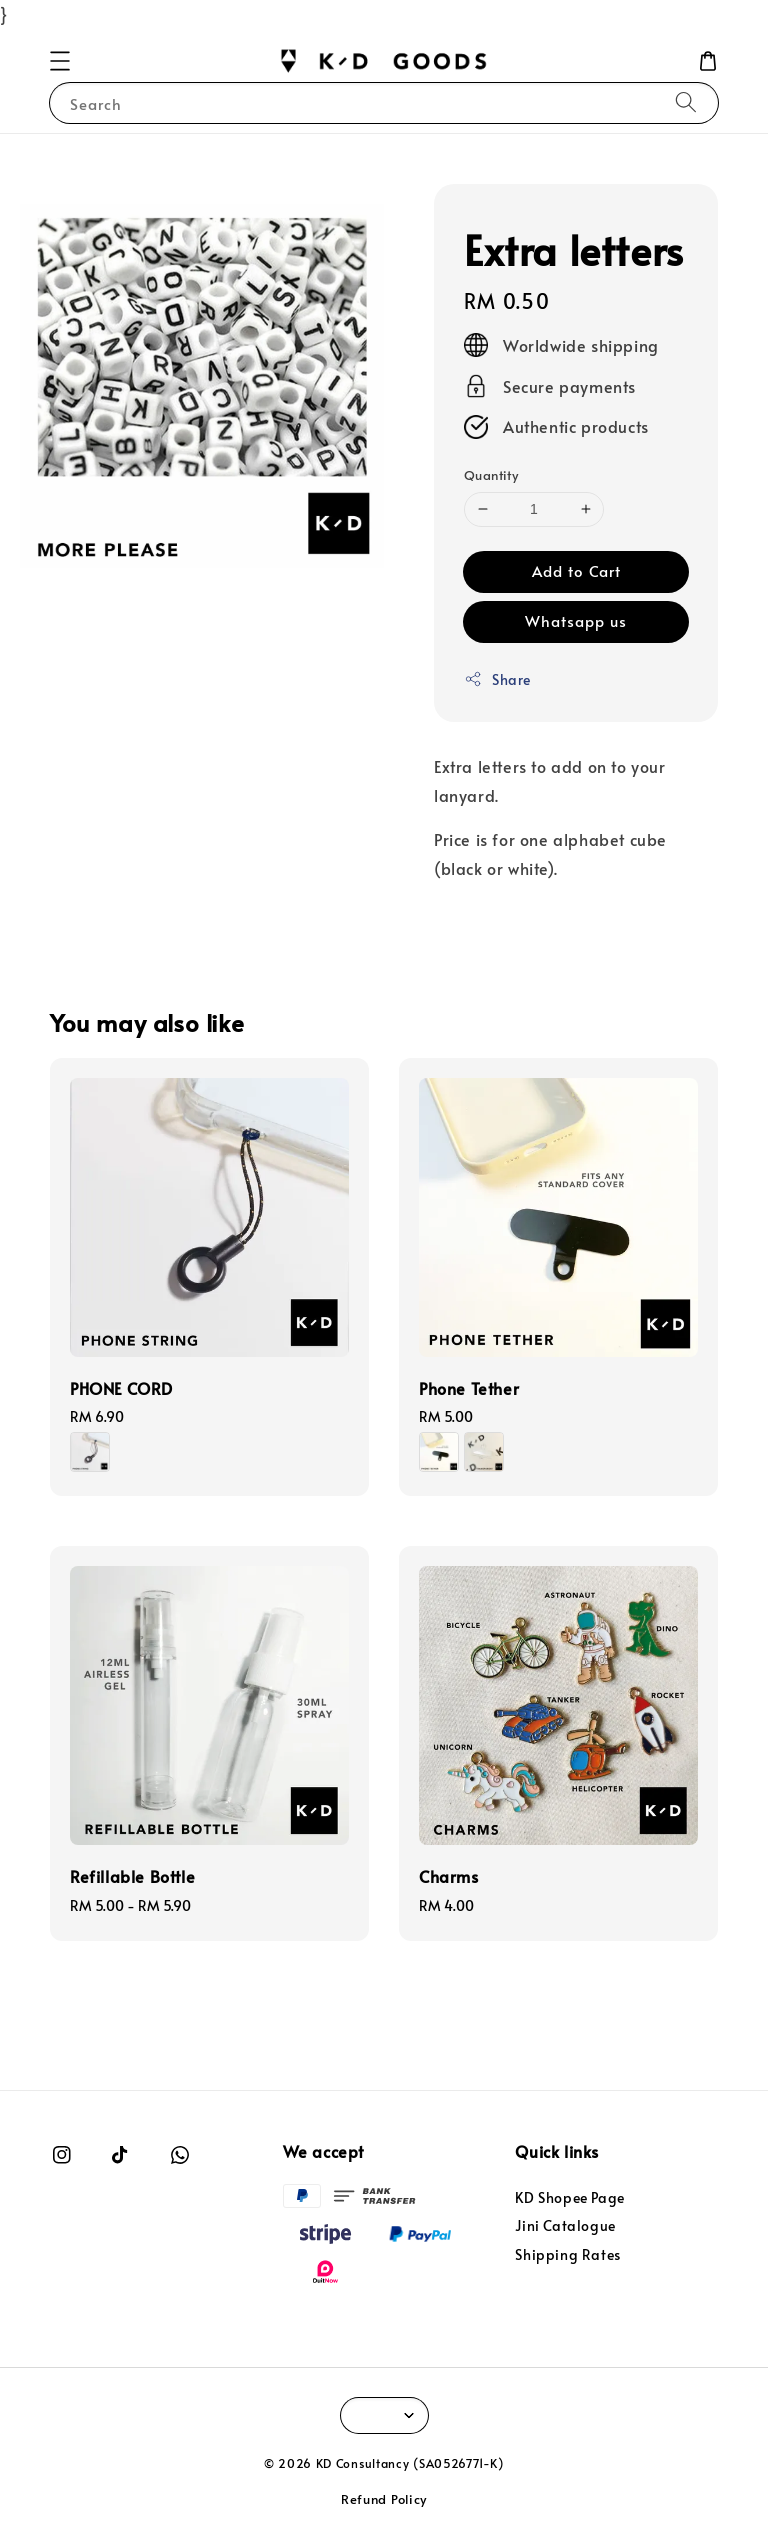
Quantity (491, 475)
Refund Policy (384, 2499)
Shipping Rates (567, 2254)
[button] (60, 61)
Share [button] (497, 679)
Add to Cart (576, 570)
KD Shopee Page (569, 2198)
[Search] (686, 102)
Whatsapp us (576, 620)
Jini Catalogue (565, 2225)
